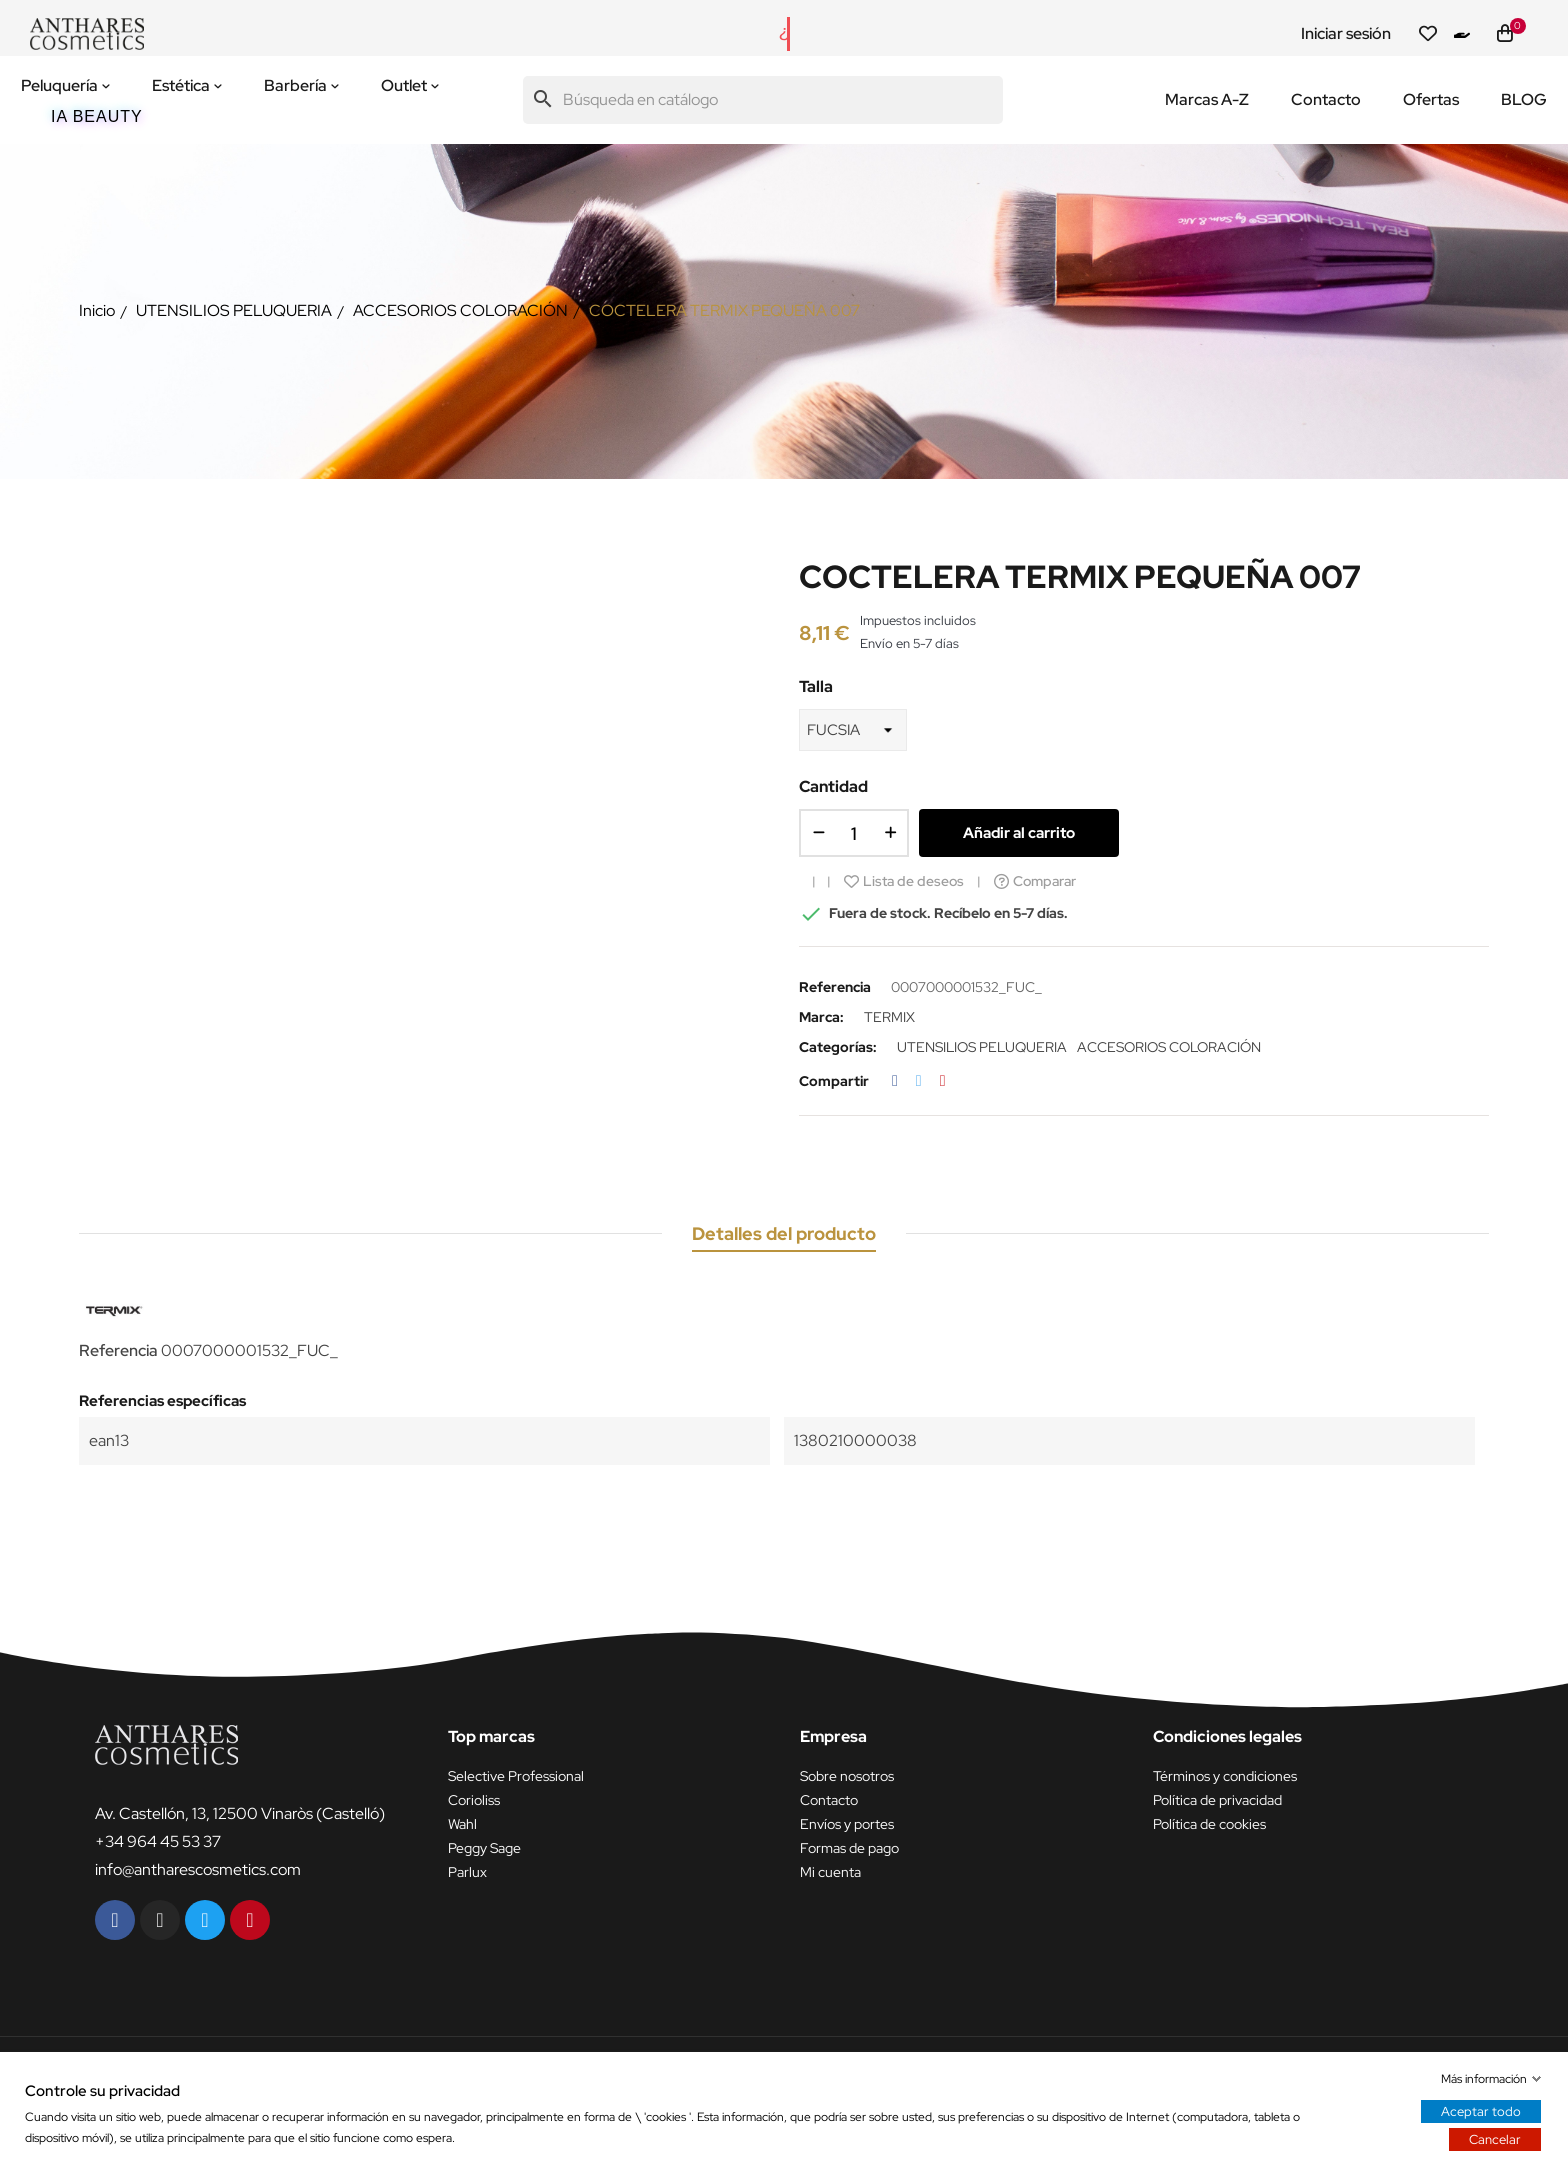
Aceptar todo (1481, 2111)
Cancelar (1495, 2139)
